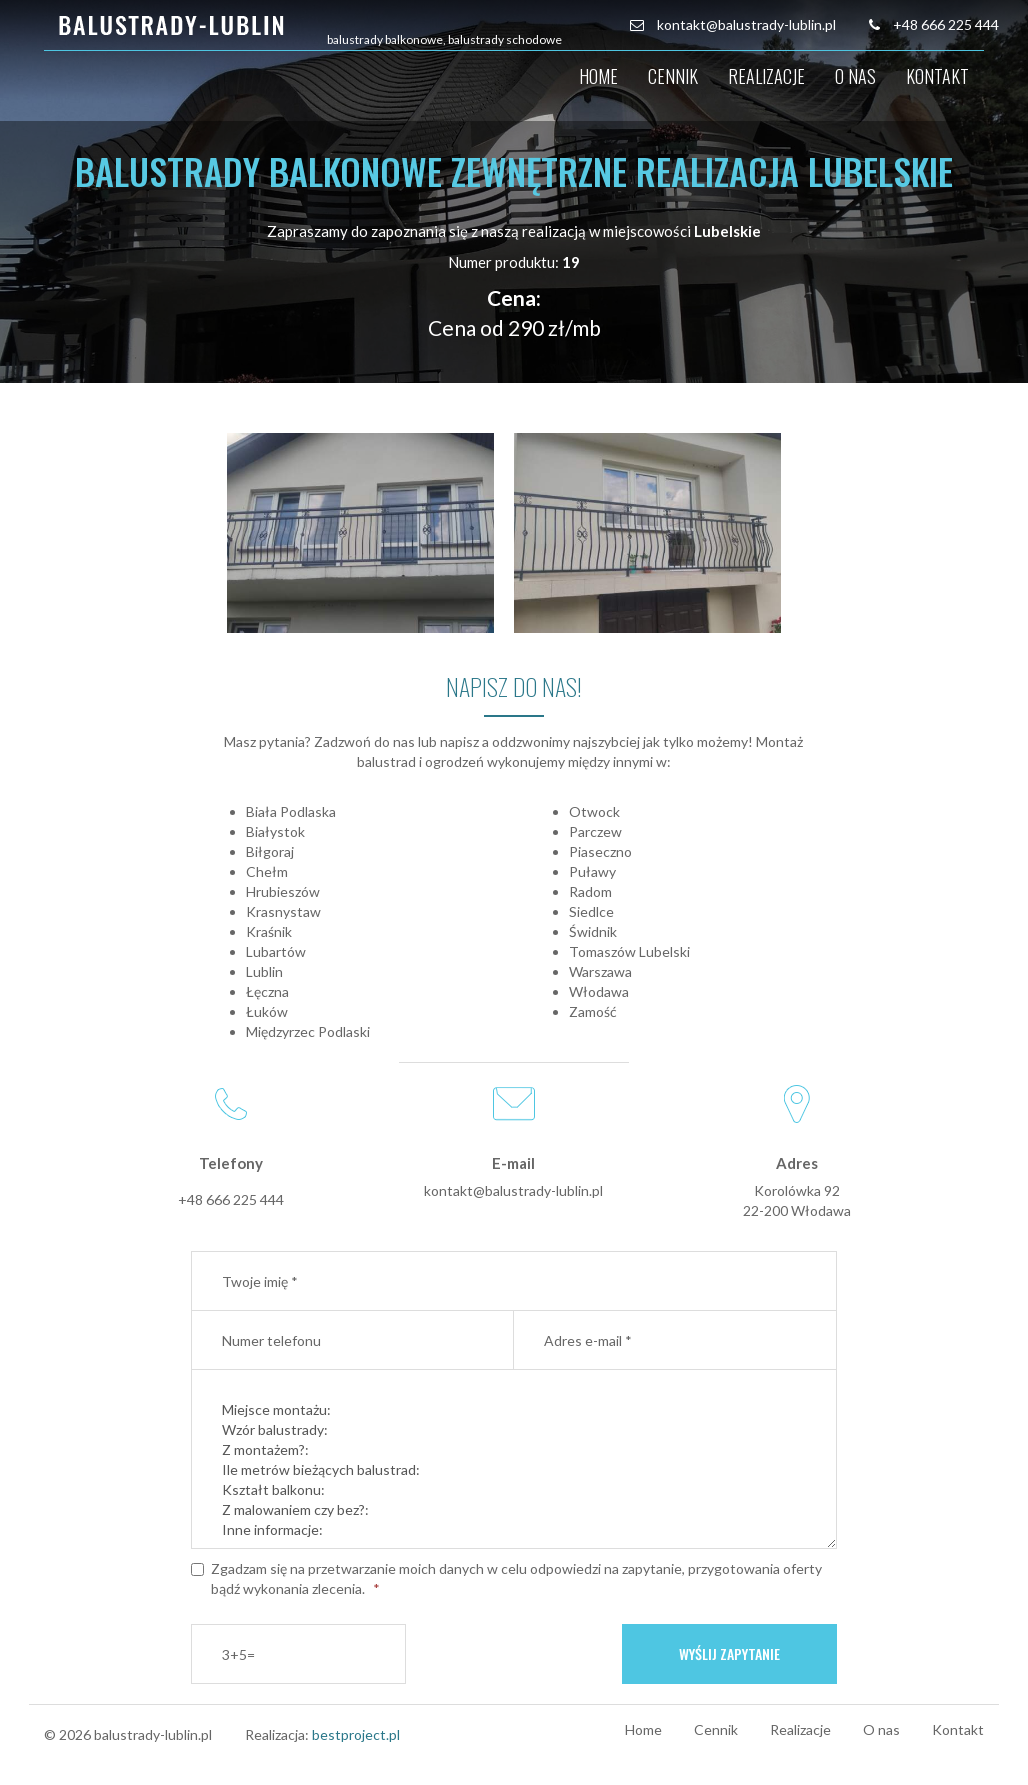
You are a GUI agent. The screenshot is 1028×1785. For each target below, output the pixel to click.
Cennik (673, 76)
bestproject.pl (356, 1734)
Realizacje (766, 76)
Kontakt (937, 76)
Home (598, 76)
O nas (855, 76)
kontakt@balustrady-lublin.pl (746, 24)
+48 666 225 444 (946, 24)
